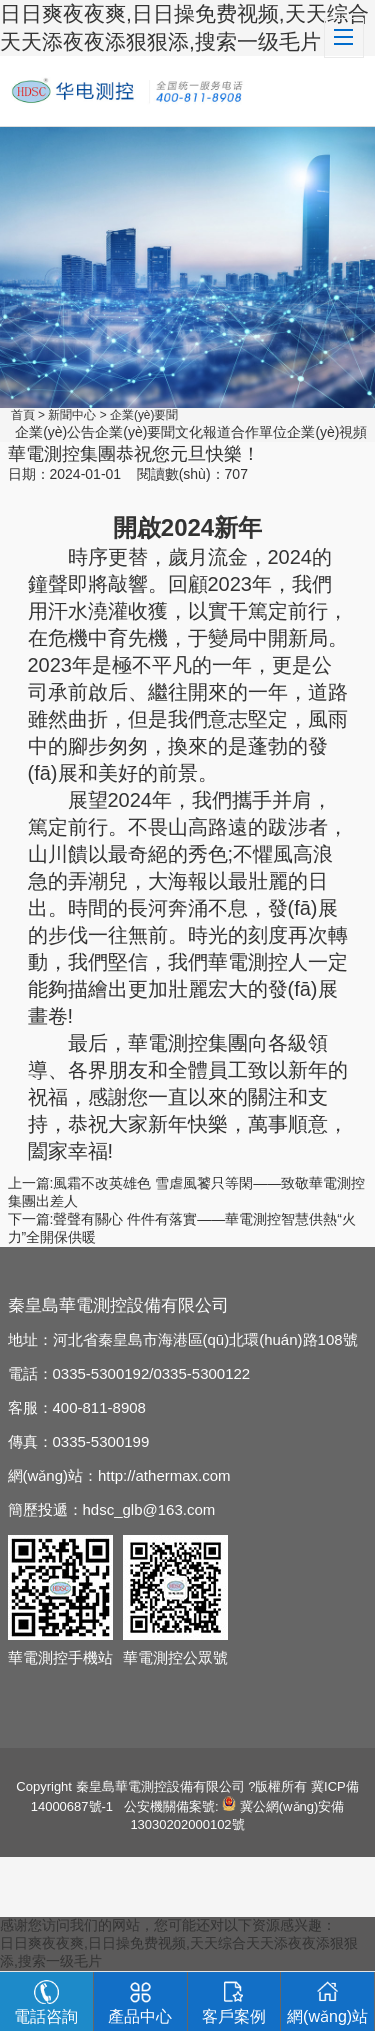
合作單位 (259, 432)
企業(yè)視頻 (327, 432)
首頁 (23, 415)
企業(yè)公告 (55, 432)
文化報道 (203, 432)
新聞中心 (72, 415)
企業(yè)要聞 (144, 415)
